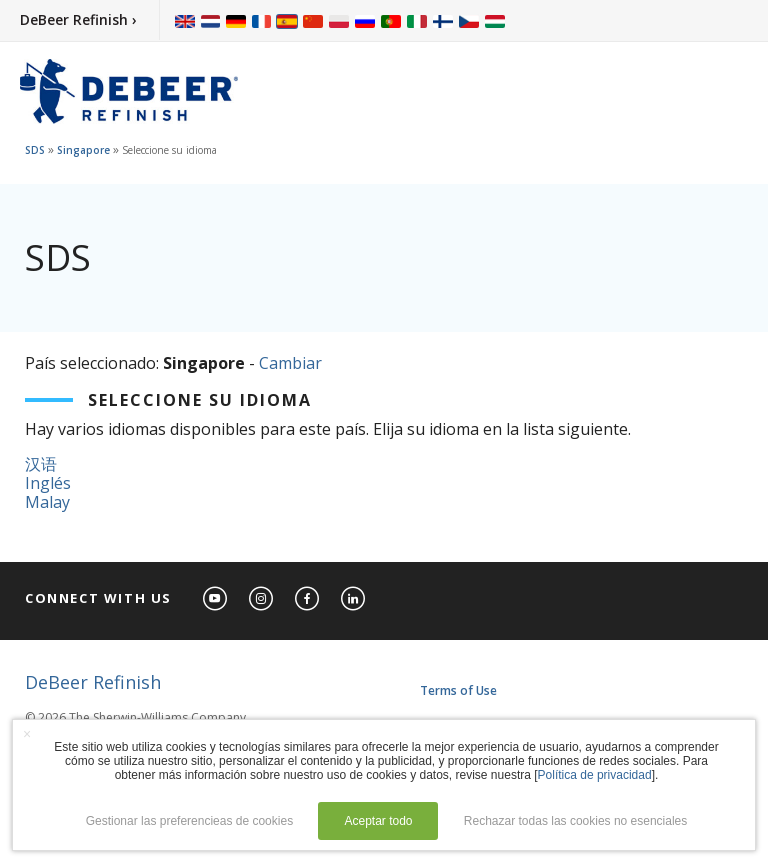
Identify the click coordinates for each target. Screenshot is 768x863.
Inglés (48, 483)
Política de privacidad (595, 775)
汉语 (41, 464)
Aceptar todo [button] (378, 821)
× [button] (27, 734)
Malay (47, 502)
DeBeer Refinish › (78, 19)
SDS (35, 150)
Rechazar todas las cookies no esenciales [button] (575, 821)
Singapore (83, 150)
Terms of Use (458, 690)
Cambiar (290, 363)
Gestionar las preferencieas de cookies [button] (189, 821)
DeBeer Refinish (93, 682)
